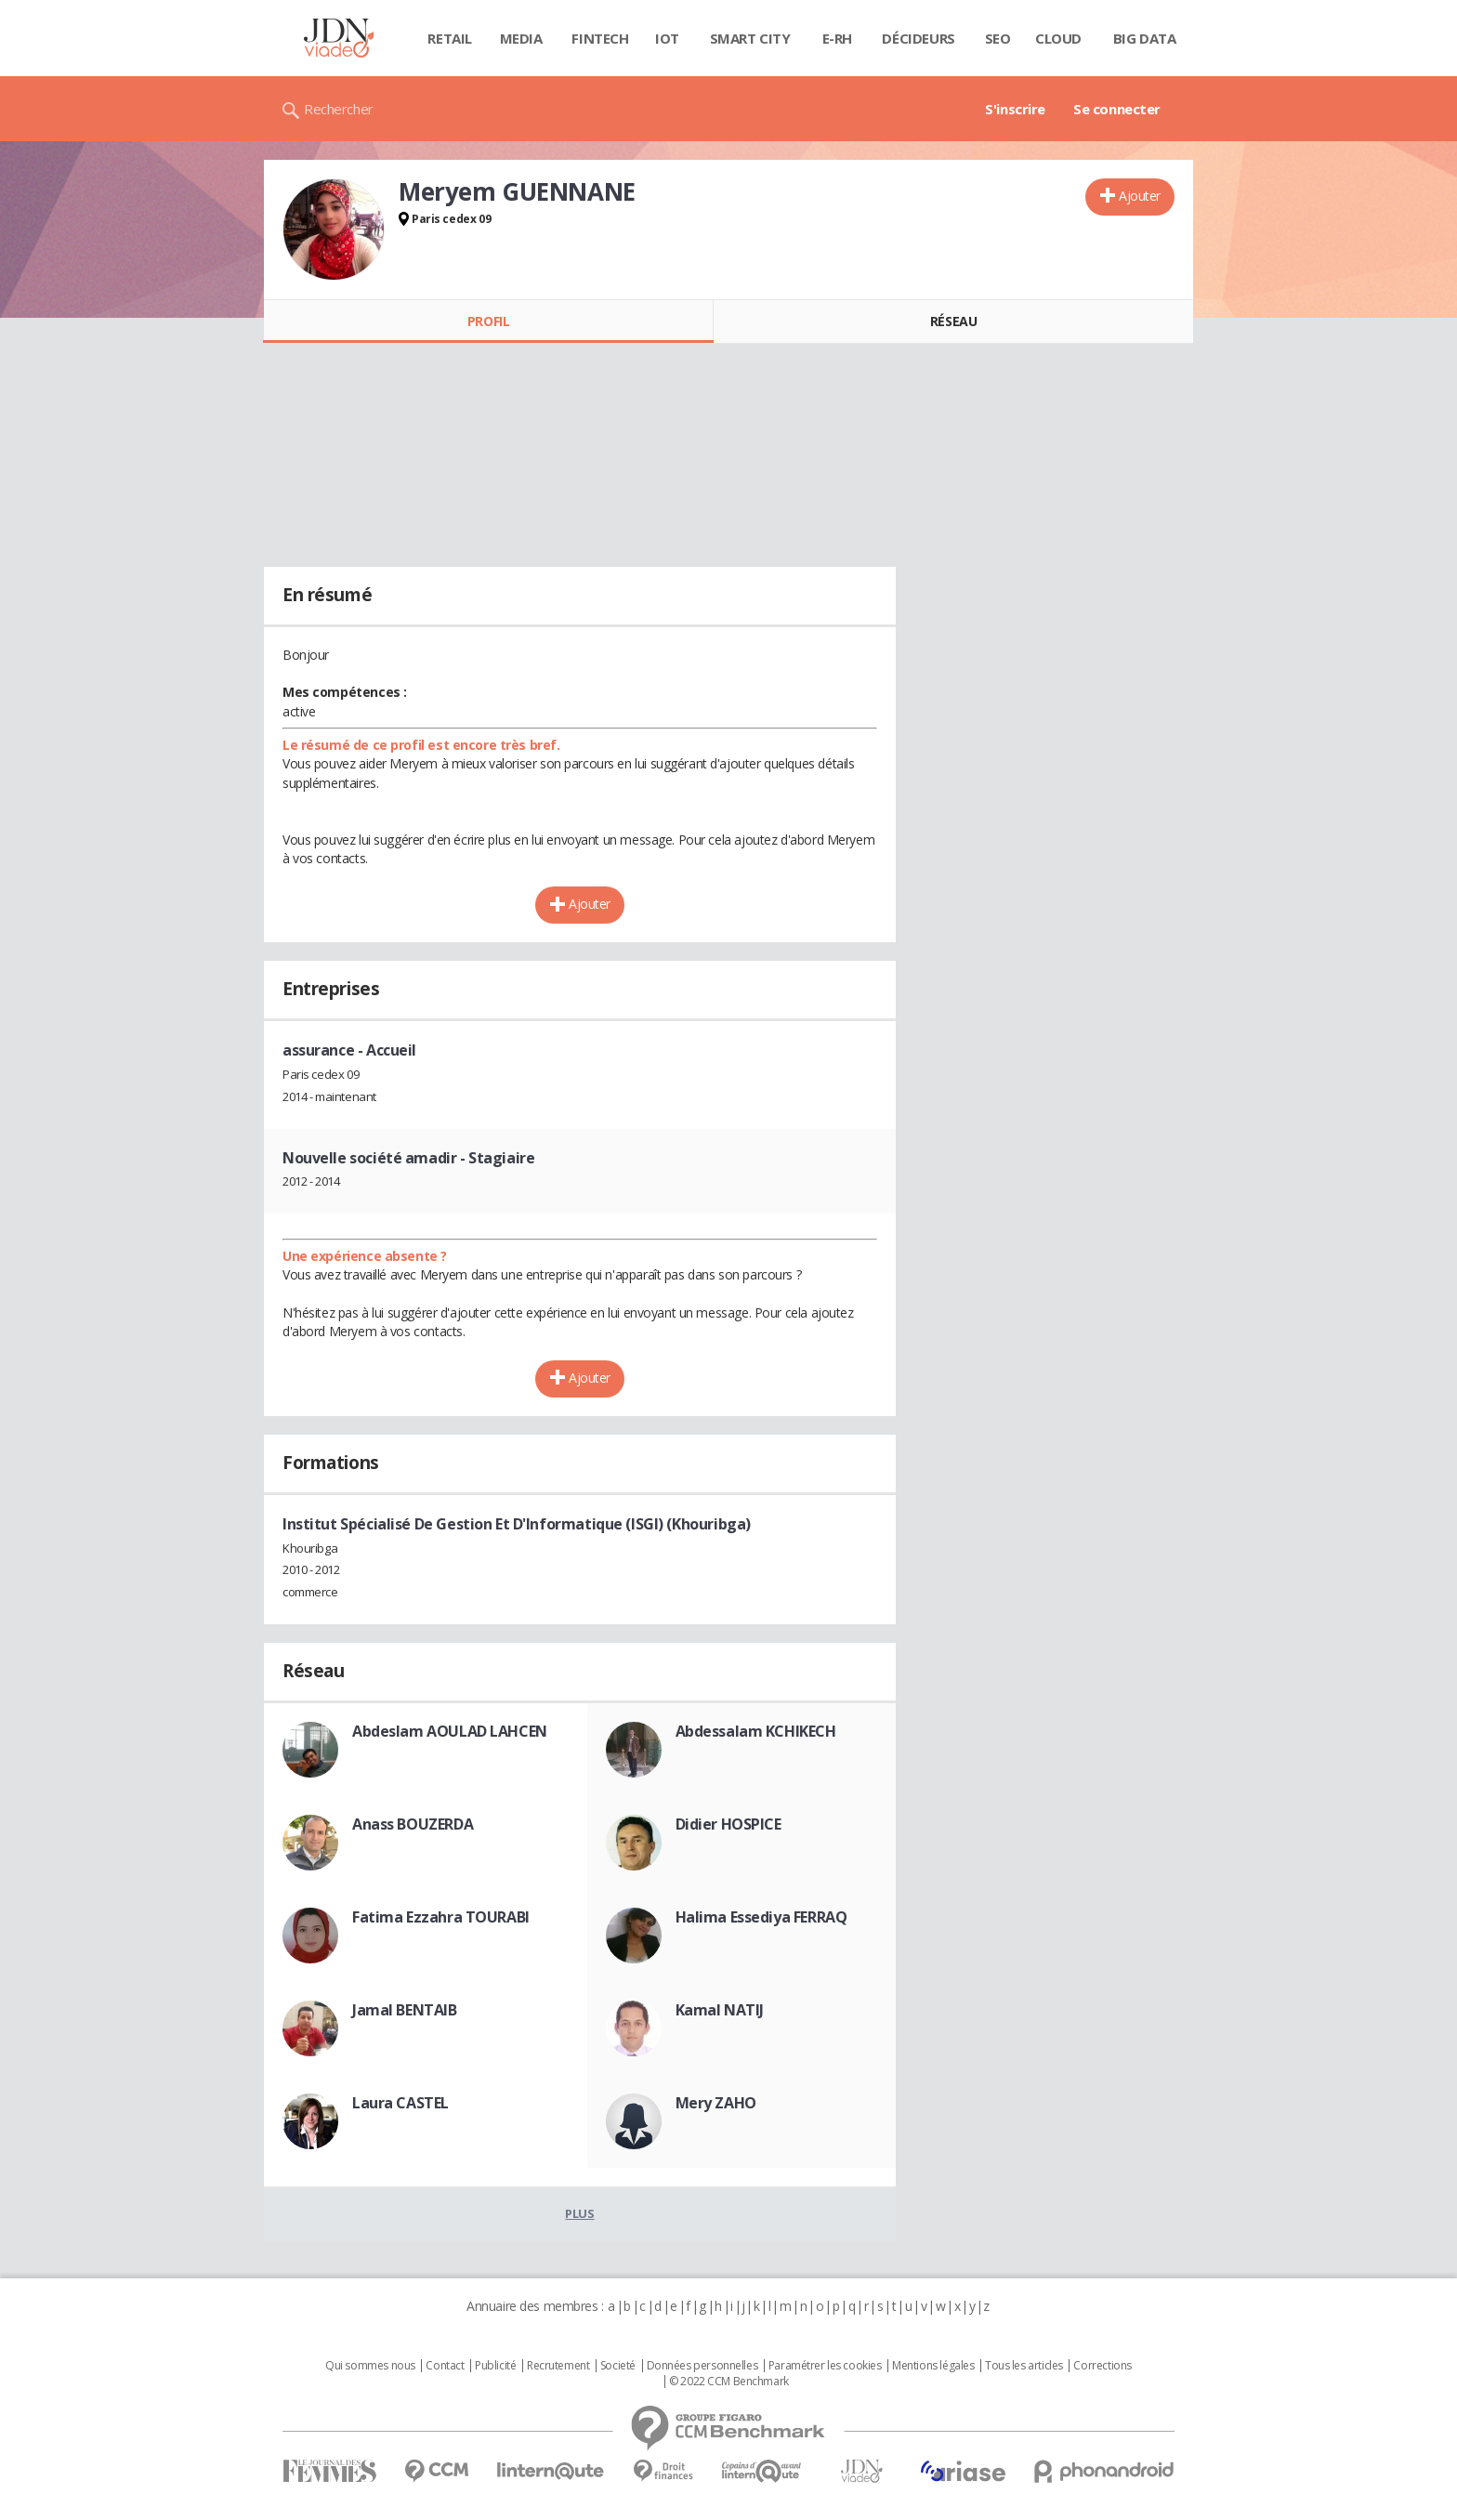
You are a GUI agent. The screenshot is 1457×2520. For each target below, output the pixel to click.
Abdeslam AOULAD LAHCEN (449, 1731)
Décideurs (918, 38)
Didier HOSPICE (728, 1824)
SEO (998, 38)
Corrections (1102, 2365)
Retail (449, 38)
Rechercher (339, 108)
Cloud (1058, 38)
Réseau (953, 321)
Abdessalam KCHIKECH (756, 1731)
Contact (445, 2365)
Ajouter (1140, 195)
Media (521, 38)
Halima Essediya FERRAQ (761, 1917)
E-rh (837, 38)
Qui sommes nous (370, 2365)
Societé (618, 2365)
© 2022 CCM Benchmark (729, 2381)
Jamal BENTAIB (404, 2010)
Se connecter (1117, 108)
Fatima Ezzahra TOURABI (441, 1917)
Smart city (750, 38)
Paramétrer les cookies (825, 2365)
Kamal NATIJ (720, 2010)
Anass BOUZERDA (412, 1824)
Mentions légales (933, 2365)
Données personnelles (702, 2365)
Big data (1144, 38)
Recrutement (558, 2365)
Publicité (495, 2365)
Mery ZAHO (716, 2103)
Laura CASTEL (400, 2103)
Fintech (599, 38)
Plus (579, 2213)
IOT (667, 38)
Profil (488, 321)
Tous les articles (1024, 2365)
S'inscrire (1015, 108)
